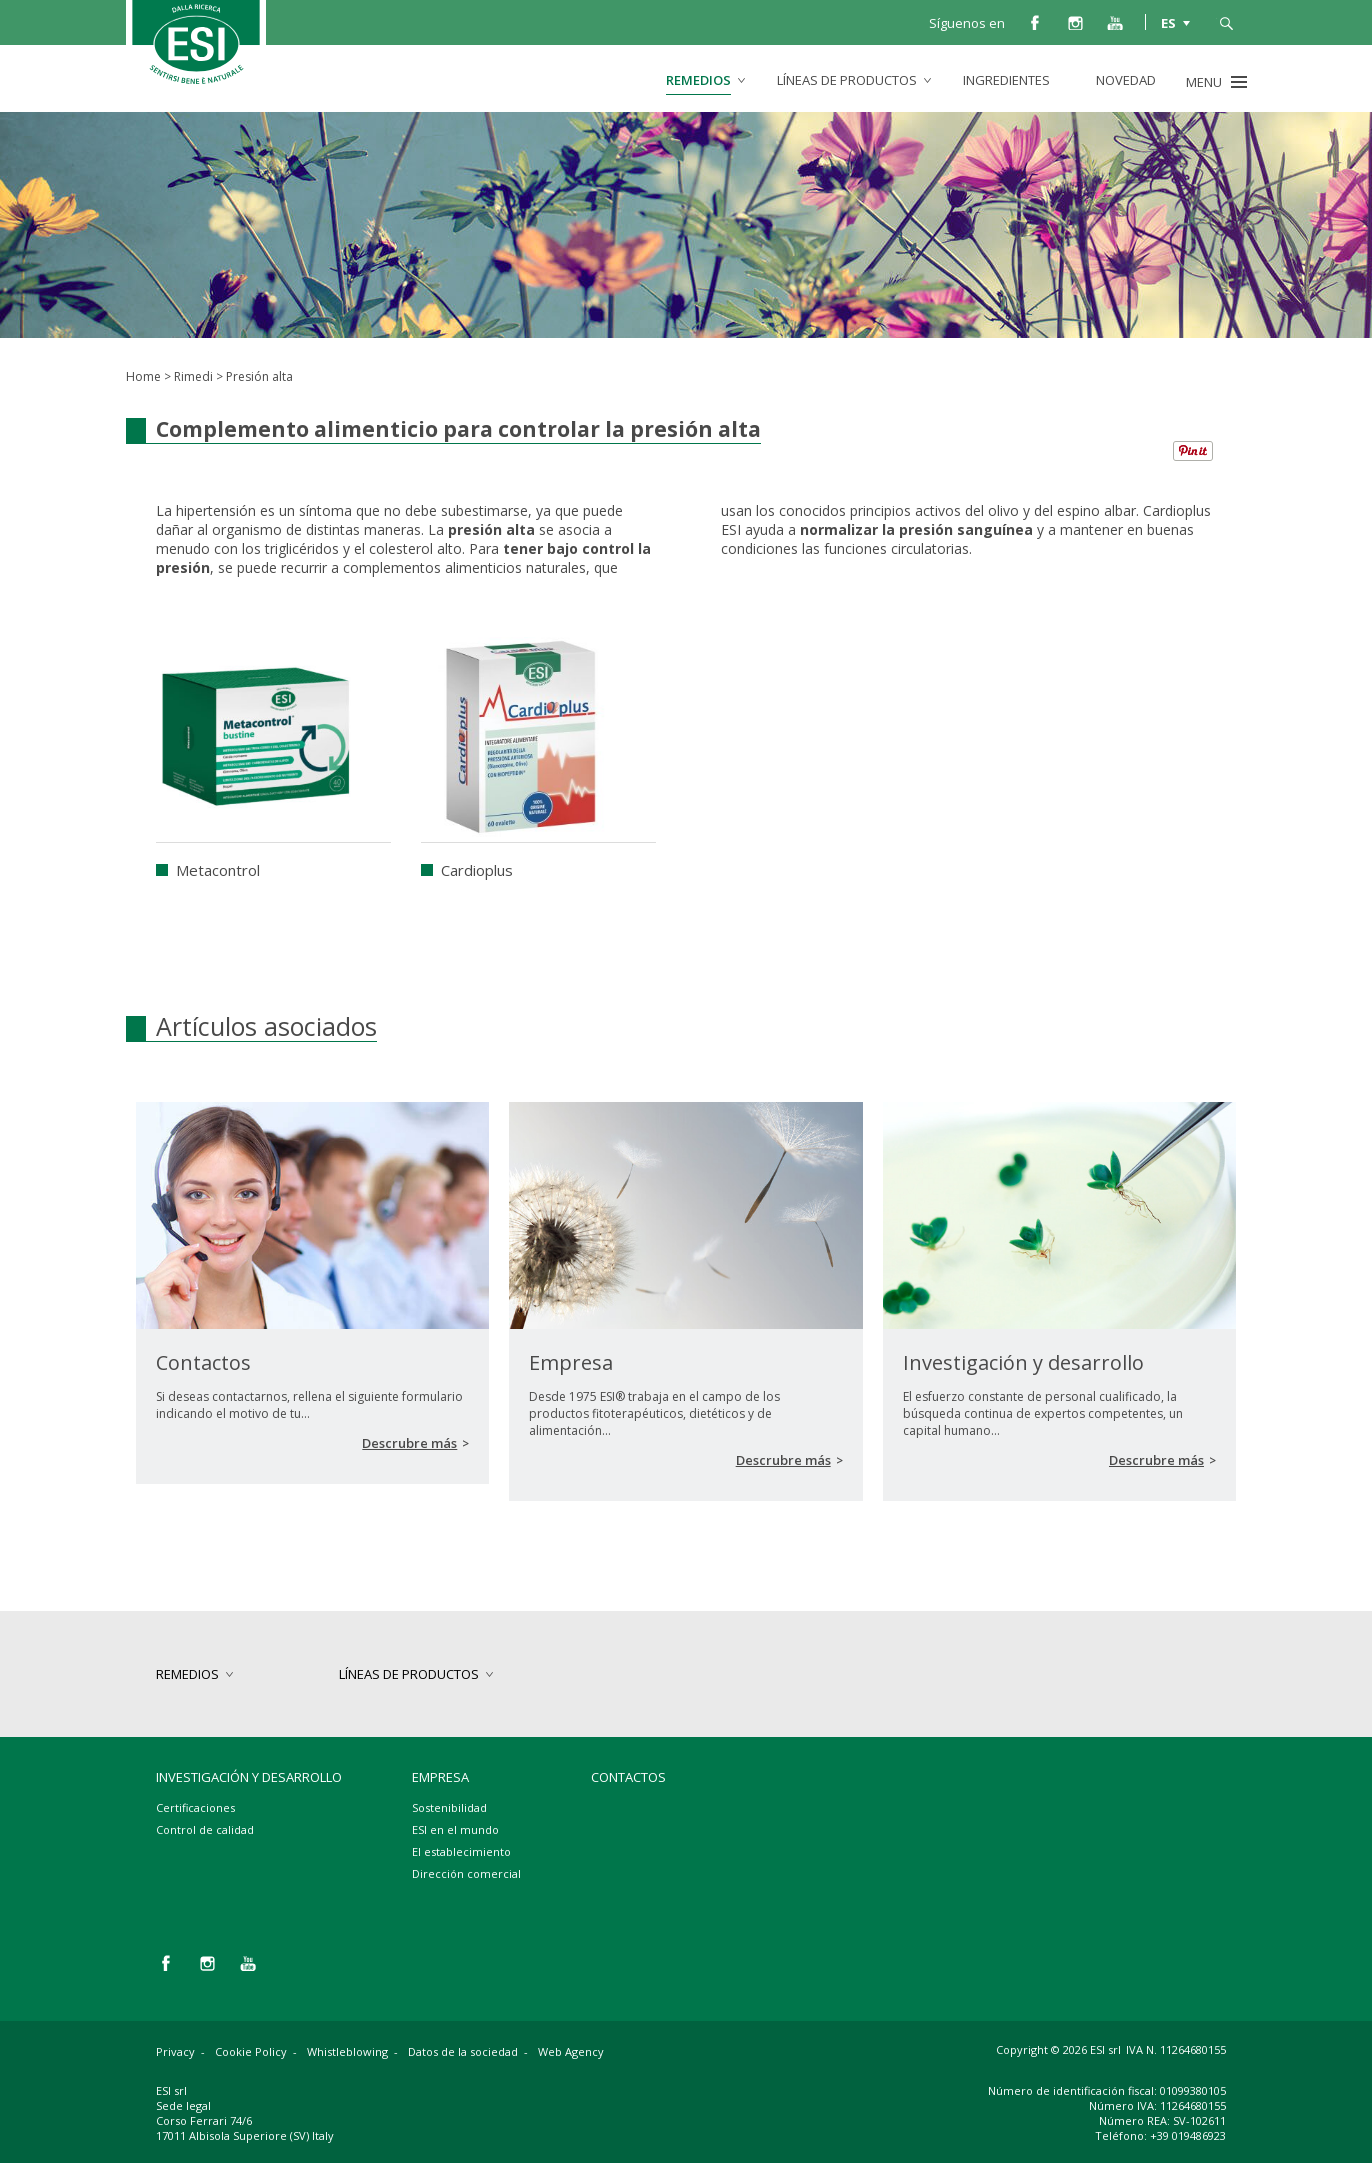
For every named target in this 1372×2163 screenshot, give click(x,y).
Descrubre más (409, 1443)
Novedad (1126, 80)
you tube (1115, 22)
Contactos (628, 1777)
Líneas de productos (847, 80)
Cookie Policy (251, 2051)
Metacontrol (218, 870)
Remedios (698, 80)
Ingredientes (1006, 80)
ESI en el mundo (455, 1829)
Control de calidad (205, 1829)
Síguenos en (967, 23)
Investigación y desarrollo (249, 1777)
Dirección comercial (466, 1873)
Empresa (440, 1777)
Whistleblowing (347, 2051)
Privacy (175, 2051)
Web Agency (571, 2051)
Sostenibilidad (449, 1807)
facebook (1035, 22)
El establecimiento (461, 1851)
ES (1168, 22)
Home (143, 376)
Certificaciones (195, 1807)
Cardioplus (477, 870)
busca (1226, 22)
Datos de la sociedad (463, 2051)
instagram (1075, 22)
